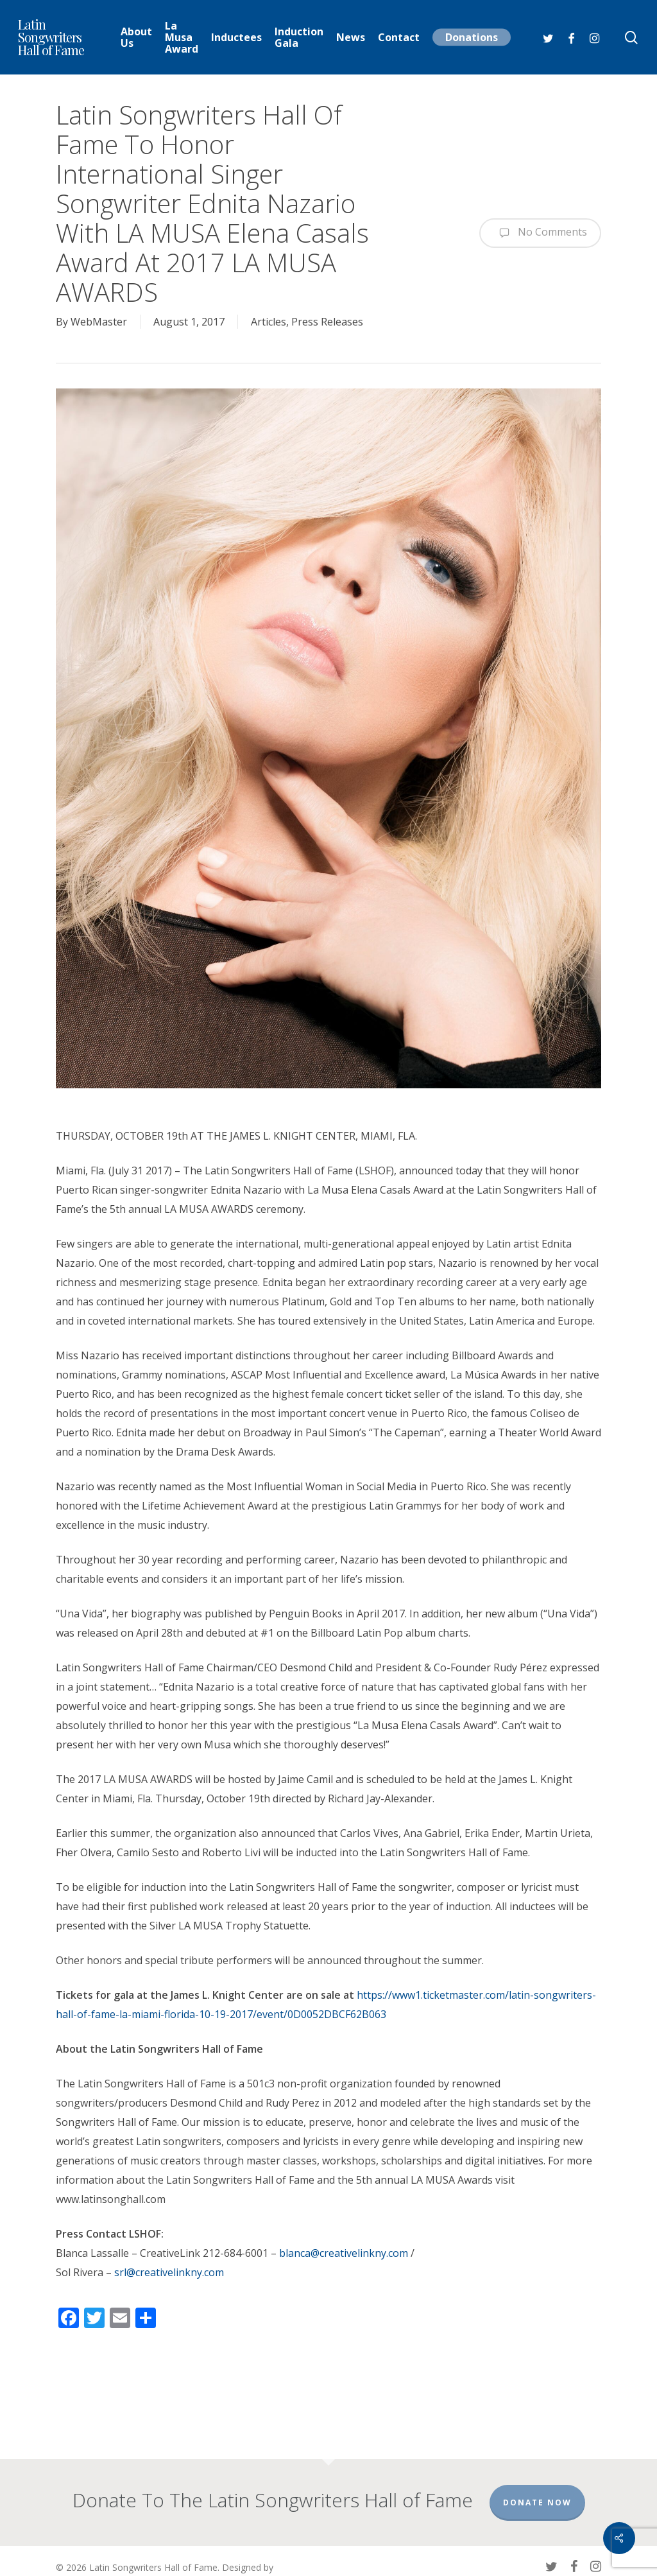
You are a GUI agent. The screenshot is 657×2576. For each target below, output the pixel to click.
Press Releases (327, 322)
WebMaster (99, 322)
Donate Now (537, 2476)
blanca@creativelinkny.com (343, 2253)
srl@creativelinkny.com (169, 2272)
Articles (268, 322)
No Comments (540, 233)
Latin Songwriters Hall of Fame (51, 37)
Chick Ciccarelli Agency (102, 2556)
